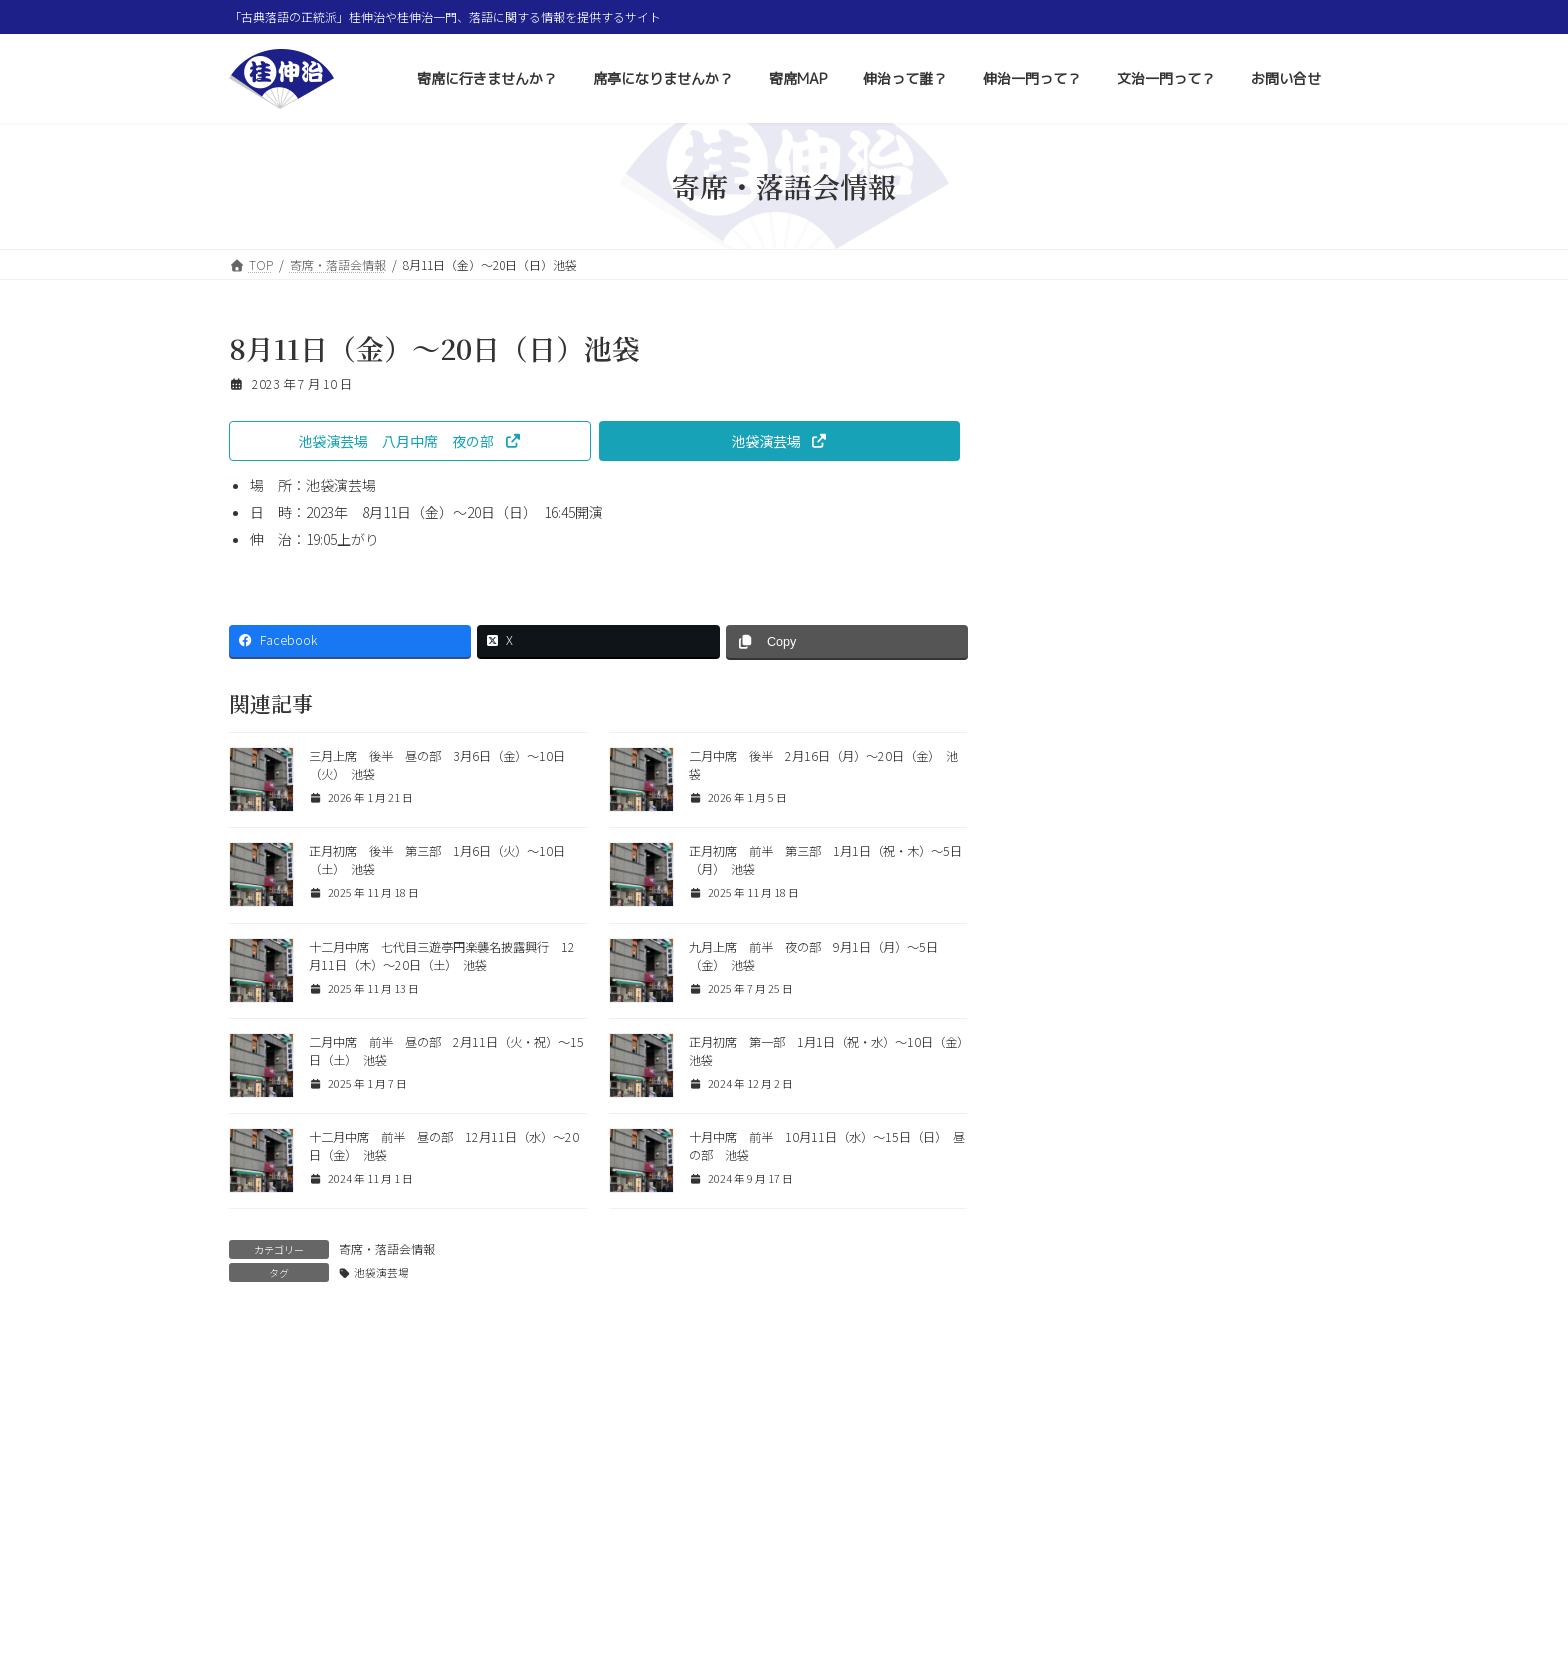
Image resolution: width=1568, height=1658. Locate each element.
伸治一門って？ (883, 1578)
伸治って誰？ (766, 1578)
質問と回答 (1073, 591)
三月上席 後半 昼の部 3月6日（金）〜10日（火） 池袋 (1221, 880)
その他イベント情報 (1097, 519)
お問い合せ (1118, 1578)
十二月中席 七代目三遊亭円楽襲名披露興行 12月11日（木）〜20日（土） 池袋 (442, 956)
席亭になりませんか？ (544, 1578)
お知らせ (1067, 663)
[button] (410, 441)
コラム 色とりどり (1097, 555)
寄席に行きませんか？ (384, 1578)
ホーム (266, 1578)
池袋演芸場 (381, 1272)
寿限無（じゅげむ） (1179, 806)
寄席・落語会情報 (387, 1248)
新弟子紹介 (1151, 934)
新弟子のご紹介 (1165, 998)
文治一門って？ (1006, 1578)
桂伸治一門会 (1158, 1062)
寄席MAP (667, 1578)
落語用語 (1067, 627)
